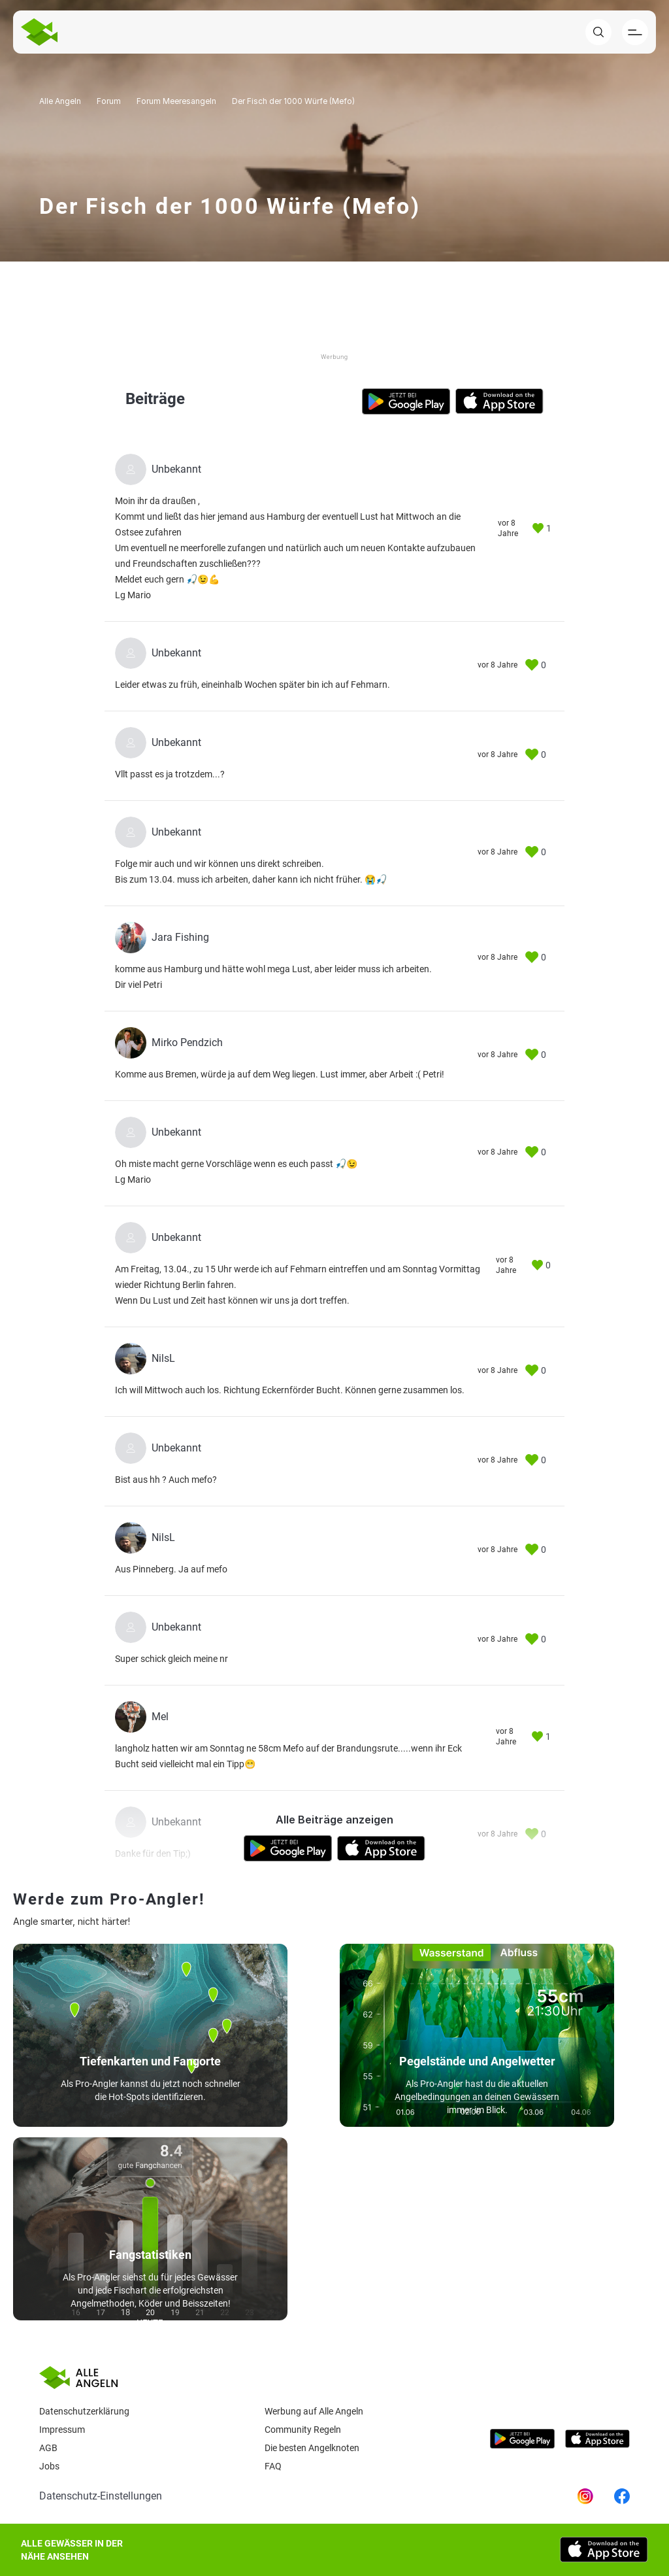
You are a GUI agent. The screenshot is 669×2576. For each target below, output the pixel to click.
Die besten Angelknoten (312, 2448)
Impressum (62, 2429)
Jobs (49, 2466)
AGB (48, 2448)
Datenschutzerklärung (84, 2411)
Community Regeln (303, 2429)
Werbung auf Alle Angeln (314, 2411)
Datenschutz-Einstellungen (100, 2496)
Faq (273, 2466)
